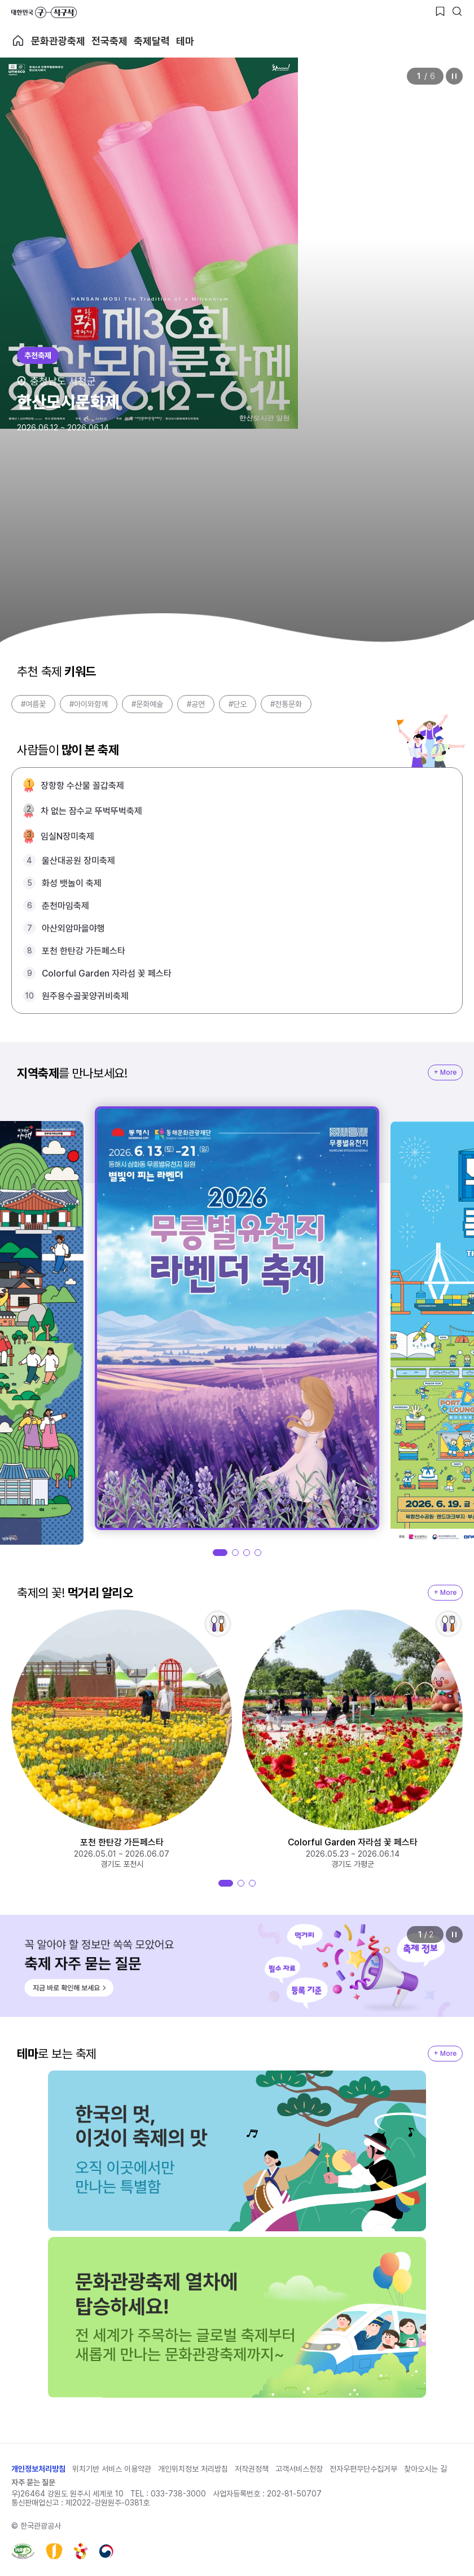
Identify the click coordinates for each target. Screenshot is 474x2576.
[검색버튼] (457, 11)
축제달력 (152, 41)
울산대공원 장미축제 (78, 860)
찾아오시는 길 (425, 2468)
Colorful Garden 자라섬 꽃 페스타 (107, 973)
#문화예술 (147, 704)
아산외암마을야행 (73, 928)
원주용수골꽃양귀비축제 (85, 996)
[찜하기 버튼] (440, 11)
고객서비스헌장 (299, 2468)
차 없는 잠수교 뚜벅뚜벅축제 (91, 811)
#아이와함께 (88, 704)
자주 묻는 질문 (33, 2482)
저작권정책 (252, 2468)
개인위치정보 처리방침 (193, 2468)
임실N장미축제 (67, 836)
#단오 (238, 704)
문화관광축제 (58, 41)
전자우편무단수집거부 (363, 2468)
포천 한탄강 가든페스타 (83, 951)
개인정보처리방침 (38, 2468)
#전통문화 (286, 704)
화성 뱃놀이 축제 (72, 883)
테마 (185, 41)
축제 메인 (18, 40)
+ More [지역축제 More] (445, 1072)
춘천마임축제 (65, 905)
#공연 (196, 704)
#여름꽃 (33, 704)
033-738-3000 (178, 2493)
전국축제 (109, 41)
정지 (454, 76)
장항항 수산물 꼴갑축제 (82, 785)
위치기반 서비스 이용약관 (111, 2468)
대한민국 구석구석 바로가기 (44, 12)
